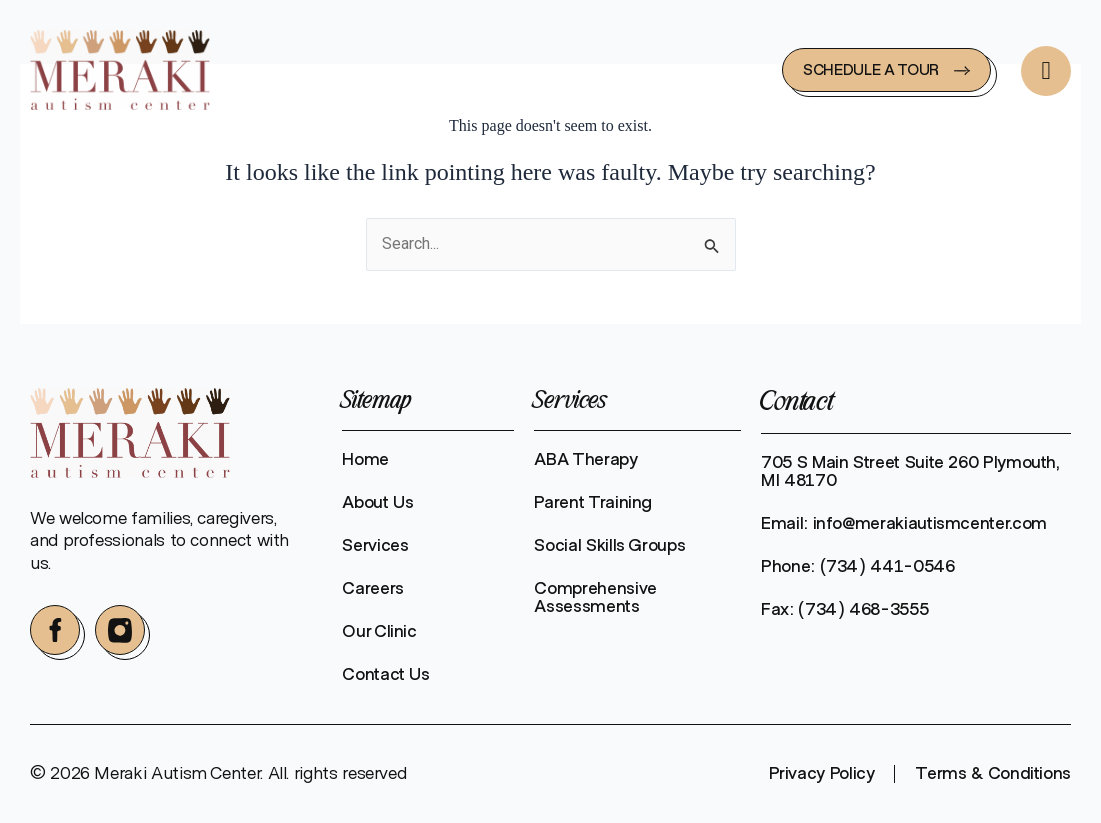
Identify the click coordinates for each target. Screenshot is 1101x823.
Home (365, 460)
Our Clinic (379, 632)
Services (375, 546)
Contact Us (385, 675)
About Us (377, 503)
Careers (372, 589)
